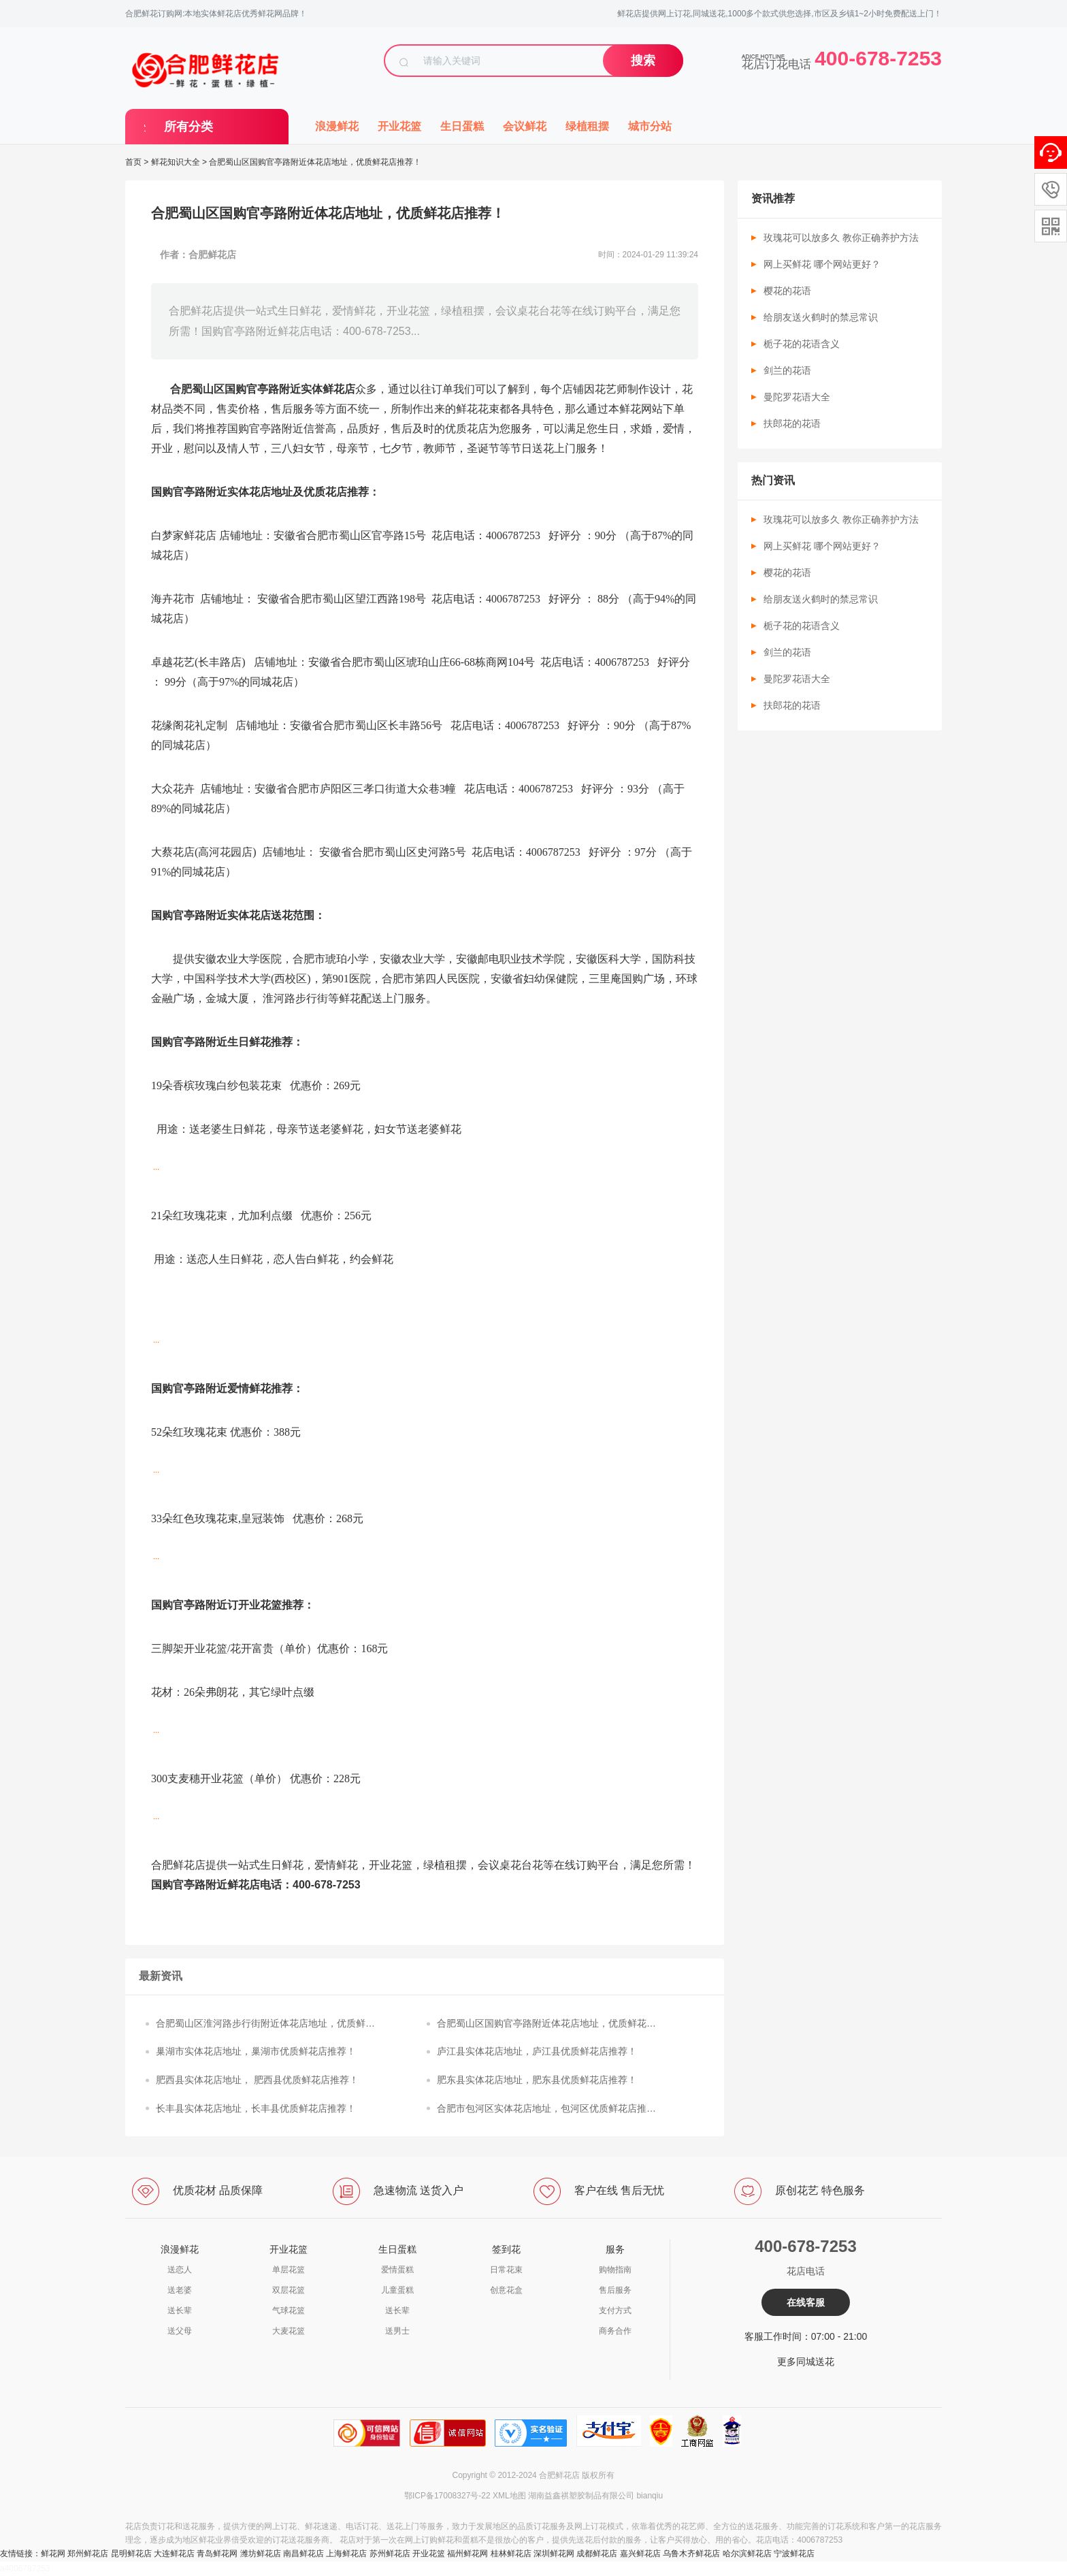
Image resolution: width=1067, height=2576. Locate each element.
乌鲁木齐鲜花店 (691, 2553)
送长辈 (179, 2310)
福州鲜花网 (467, 2553)
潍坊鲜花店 (260, 2553)
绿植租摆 (587, 126)
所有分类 (188, 126)
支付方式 (615, 2310)
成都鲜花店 (596, 2553)
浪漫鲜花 (337, 126)
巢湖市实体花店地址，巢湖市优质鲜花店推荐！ (256, 2051)
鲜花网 (53, 2553)
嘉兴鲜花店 (640, 2553)
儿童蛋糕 (397, 2290)
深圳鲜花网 (554, 2553)
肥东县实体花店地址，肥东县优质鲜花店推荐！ (537, 2079)
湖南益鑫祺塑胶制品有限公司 (581, 2495)
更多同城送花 (805, 2361)
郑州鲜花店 (87, 2553)
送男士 (397, 2331)
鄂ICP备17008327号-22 (447, 2495)
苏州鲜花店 (390, 2553)
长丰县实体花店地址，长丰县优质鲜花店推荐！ (256, 2108)
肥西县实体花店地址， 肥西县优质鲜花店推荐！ (257, 2079)
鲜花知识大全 (175, 162)
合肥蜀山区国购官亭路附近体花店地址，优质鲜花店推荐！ (546, 2024)
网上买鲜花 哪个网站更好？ (822, 264)
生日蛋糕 (462, 126)
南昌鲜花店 (303, 2553)
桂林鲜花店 (511, 2553)
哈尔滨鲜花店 (747, 2553)
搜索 (643, 60)
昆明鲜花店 (131, 2553)
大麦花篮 (288, 2331)
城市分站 (650, 126)
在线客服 (806, 2302)
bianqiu (649, 2495)
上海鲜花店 (346, 2553)
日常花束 (506, 2269)
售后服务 (615, 2290)
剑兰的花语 (787, 370)
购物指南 (615, 2269)
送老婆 (179, 2290)
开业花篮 (399, 126)
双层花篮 (288, 2290)
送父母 (179, 2331)
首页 (133, 162)
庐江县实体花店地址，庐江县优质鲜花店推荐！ (537, 2051)
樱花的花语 (787, 290)
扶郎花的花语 (792, 423)
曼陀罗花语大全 (797, 396)
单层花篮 (288, 2269)
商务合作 (615, 2331)
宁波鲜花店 (794, 2553)
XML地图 (509, 2495)
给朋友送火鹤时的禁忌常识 (821, 317)
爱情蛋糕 (397, 2269)
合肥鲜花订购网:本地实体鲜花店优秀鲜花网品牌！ (216, 13)
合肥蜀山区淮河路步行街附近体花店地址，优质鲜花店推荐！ (265, 2024)
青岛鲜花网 (217, 2553)
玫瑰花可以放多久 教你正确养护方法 (841, 237)
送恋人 (179, 2269)
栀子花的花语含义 (802, 343)
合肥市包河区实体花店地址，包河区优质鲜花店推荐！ (541, 2109)
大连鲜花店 (174, 2553)
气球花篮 (288, 2310)
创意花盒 (506, 2290)
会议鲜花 (524, 126)
